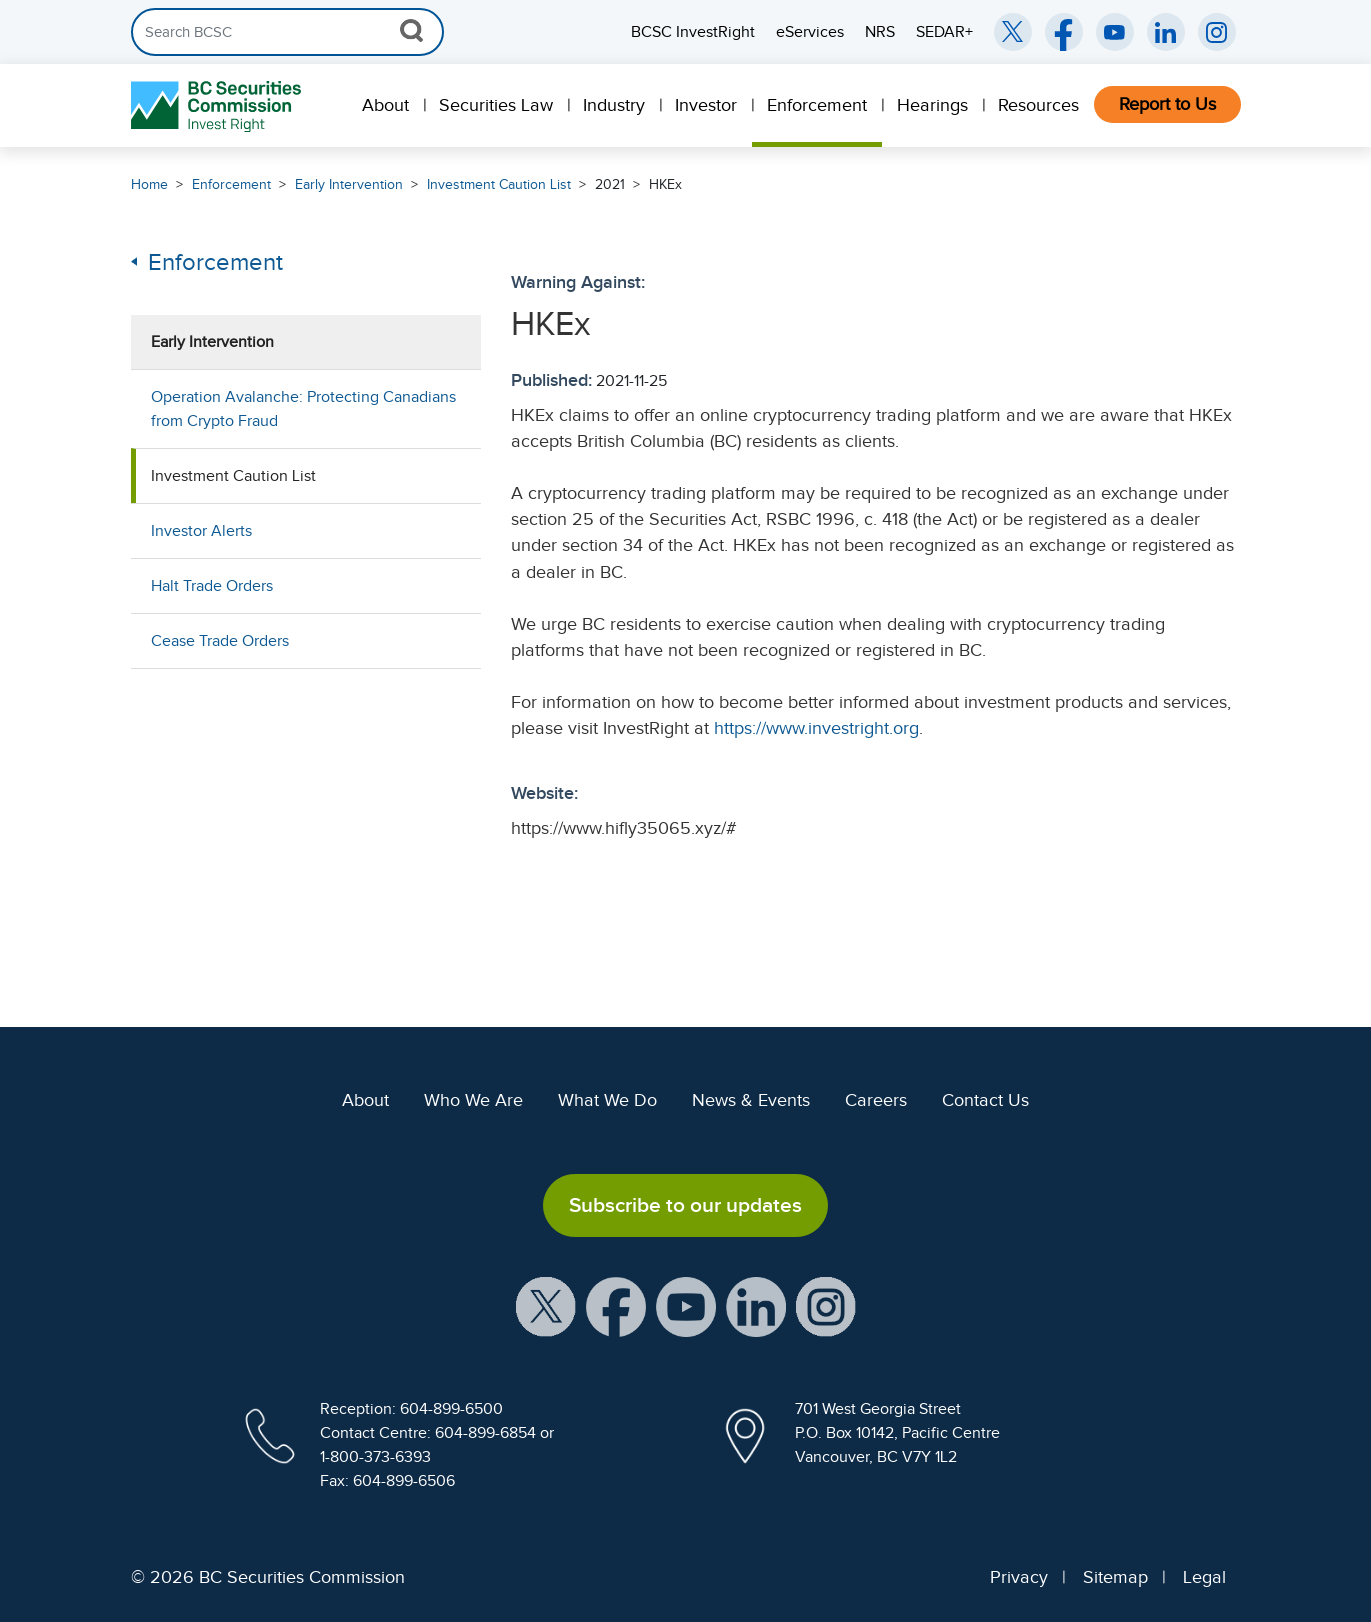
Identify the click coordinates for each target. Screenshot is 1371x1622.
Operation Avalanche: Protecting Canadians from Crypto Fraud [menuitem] (303, 409)
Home (149, 184)
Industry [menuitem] (614, 105)
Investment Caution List (499, 184)
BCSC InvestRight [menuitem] (693, 32)
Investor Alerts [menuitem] (201, 531)
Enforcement (231, 184)
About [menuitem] (385, 105)
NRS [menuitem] (880, 32)
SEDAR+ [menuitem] (944, 32)
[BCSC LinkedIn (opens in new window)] (1166, 32)
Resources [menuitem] (1038, 105)
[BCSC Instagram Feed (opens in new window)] (1217, 32)
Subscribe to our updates (685, 1205)
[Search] (287, 32)
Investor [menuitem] (706, 105)
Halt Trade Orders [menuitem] (212, 586)
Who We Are (473, 1100)
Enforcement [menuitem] (817, 105)
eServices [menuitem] (810, 32)
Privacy (1019, 1577)
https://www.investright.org (816, 728)
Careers (876, 1100)
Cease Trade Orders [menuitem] (220, 641)
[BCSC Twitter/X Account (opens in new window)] (1013, 32)
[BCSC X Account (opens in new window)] (546, 1306)
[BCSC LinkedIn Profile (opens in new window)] (756, 1306)
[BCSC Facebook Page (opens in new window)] (1064, 32)
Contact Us (985, 1100)
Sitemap (1115, 1577)
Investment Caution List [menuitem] (233, 476)
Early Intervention (349, 184)
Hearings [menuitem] (932, 105)
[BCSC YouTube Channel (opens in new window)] (1115, 32)
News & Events (751, 1100)
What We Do (607, 1100)
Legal (1204, 1577)
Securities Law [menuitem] (496, 105)
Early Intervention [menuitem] (212, 342)
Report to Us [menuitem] (1167, 104)
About (365, 1100)
